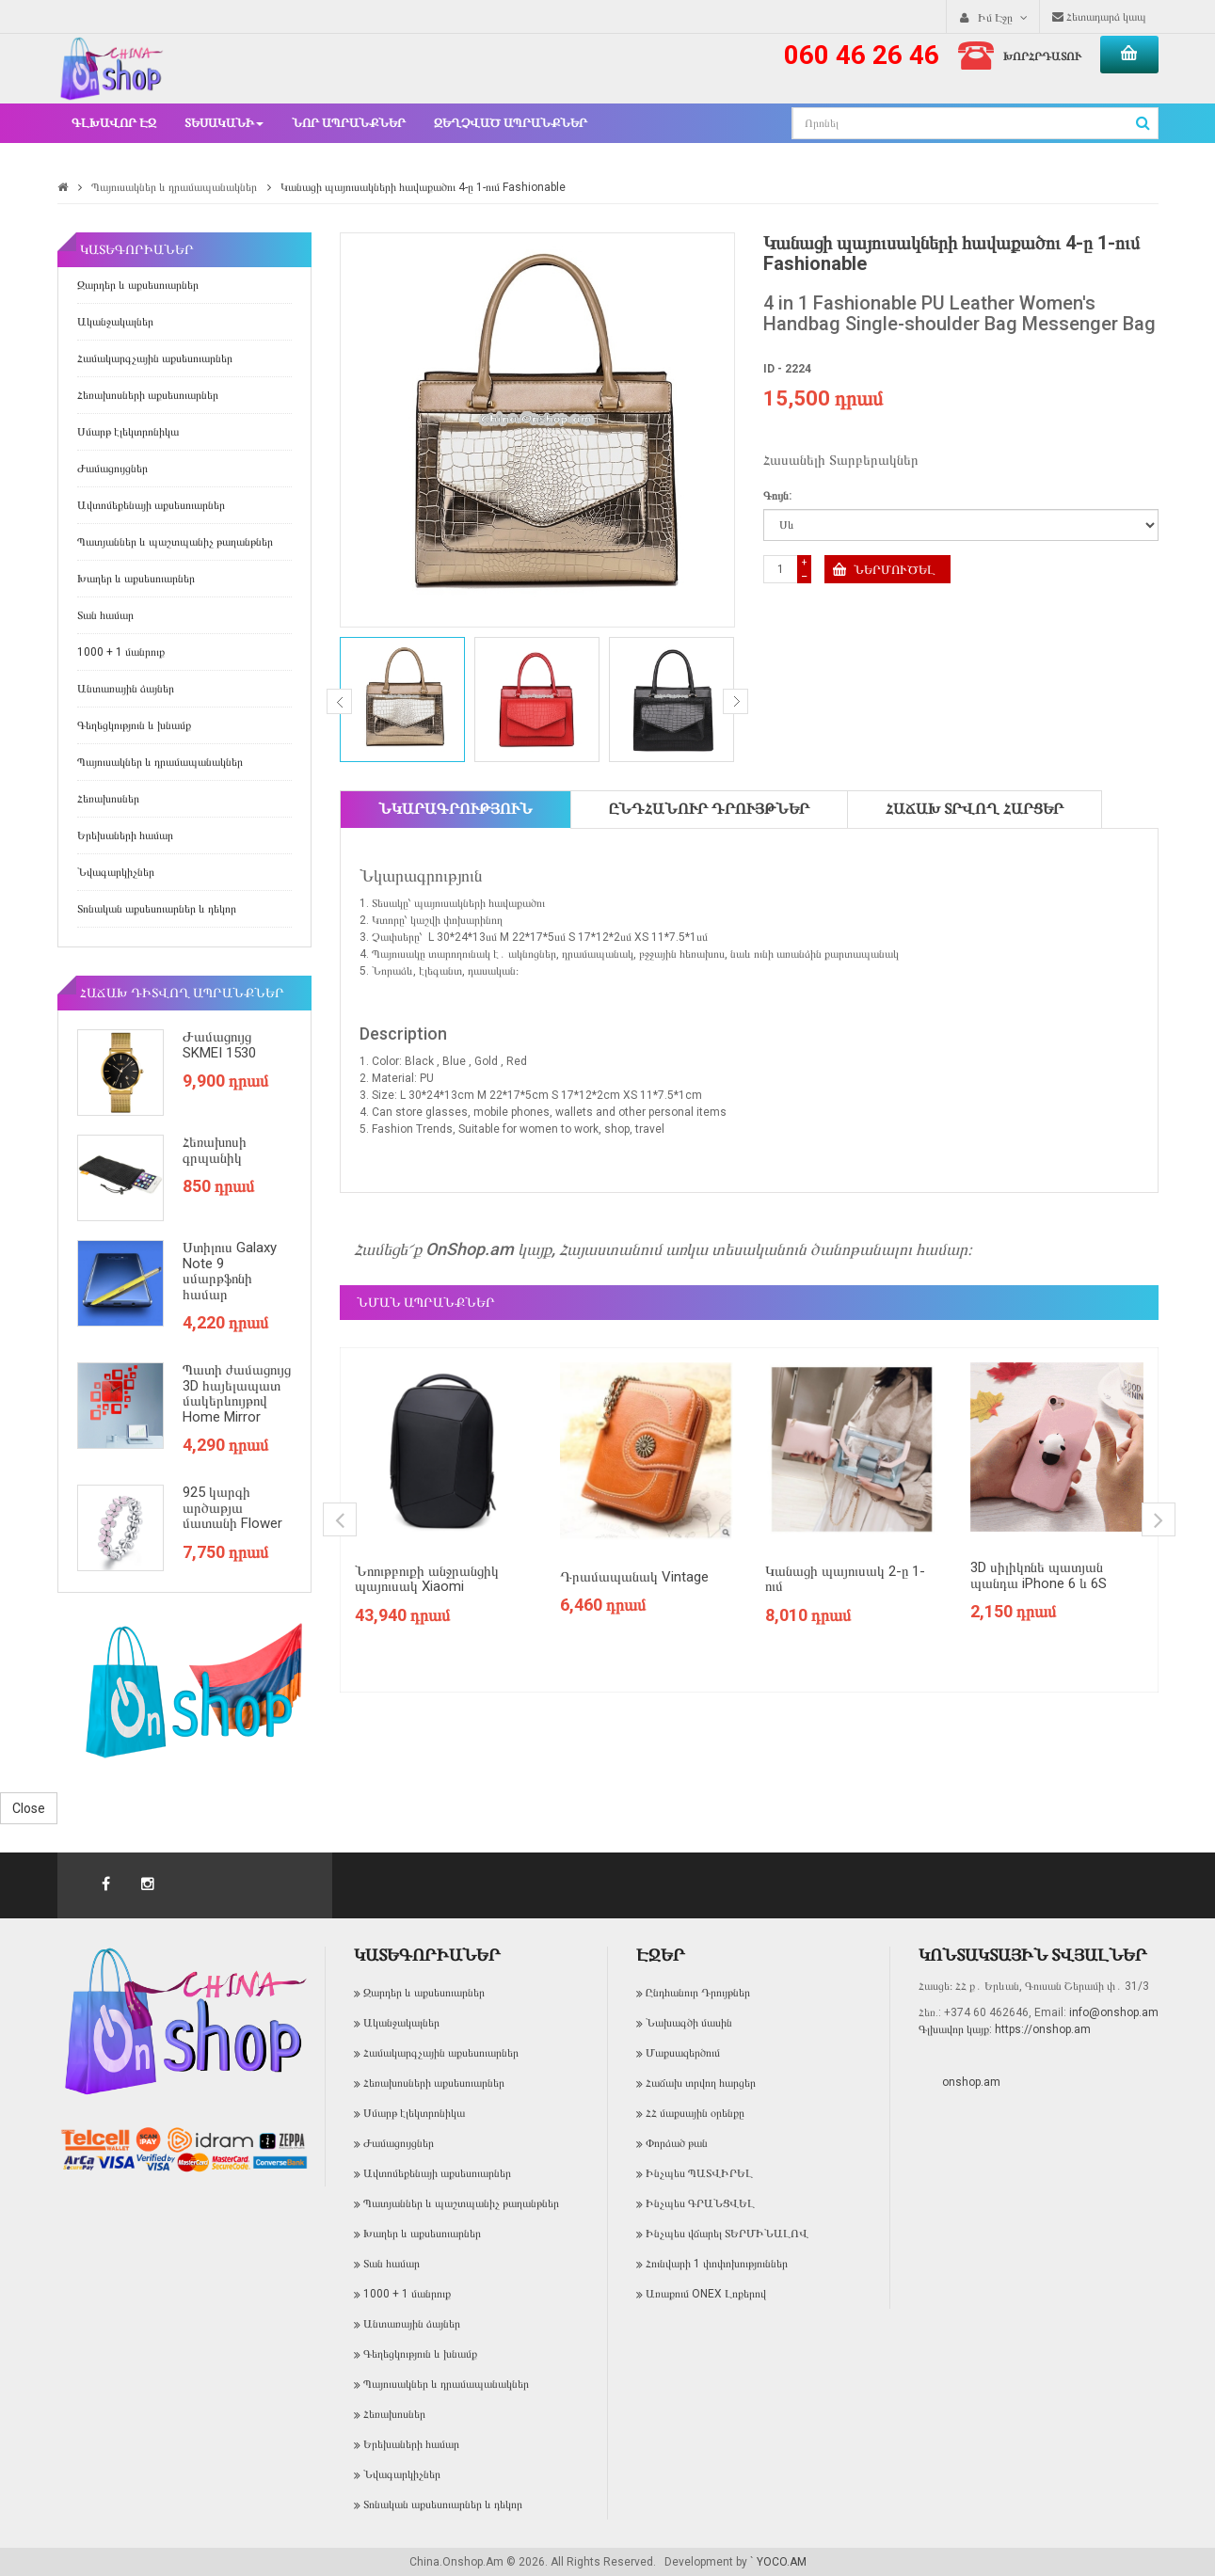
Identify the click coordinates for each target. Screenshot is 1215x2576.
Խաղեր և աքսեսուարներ (136, 578)
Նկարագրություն (455, 809)
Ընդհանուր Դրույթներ (709, 809)
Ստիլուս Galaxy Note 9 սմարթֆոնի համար (230, 1271)
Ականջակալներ (115, 321)
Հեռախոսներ (108, 798)
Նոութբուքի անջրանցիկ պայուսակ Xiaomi (427, 1579)
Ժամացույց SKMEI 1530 (219, 1044)
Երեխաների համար (125, 835)
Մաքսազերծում (683, 2052)
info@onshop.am (1112, 2012)
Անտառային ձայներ (125, 688)
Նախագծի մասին (689, 2022)
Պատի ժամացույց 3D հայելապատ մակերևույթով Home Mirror (237, 1393)
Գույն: (777, 495)
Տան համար (105, 615)
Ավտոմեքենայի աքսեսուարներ (151, 505)
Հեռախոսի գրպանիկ (215, 1150)
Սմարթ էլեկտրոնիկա (128, 431)
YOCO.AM (782, 2561)
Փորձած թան (677, 2143)
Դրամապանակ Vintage (634, 1576)
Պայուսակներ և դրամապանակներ (174, 187)
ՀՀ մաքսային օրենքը (695, 2113)
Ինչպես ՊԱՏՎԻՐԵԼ (699, 2173)
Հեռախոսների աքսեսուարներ (147, 395)
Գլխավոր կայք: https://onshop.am (1005, 2029)
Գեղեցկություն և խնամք (134, 725)
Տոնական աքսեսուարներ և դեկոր (156, 908)
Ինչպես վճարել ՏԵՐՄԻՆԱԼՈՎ (727, 2233)
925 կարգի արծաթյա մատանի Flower (232, 1508)
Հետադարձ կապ (1099, 17)
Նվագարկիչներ (115, 872)
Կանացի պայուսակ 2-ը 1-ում (845, 1579)
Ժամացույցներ (112, 468)
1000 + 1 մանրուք (121, 652)
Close (28, 1808)
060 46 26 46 (861, 55)
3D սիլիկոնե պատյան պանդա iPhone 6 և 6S (1038, 1575)
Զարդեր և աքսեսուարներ (138, 285)
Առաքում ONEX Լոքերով (706, 2293)
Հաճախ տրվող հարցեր (974, 809)
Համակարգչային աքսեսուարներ (154, 358)
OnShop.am (469, 1249)
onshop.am (971, 2082)
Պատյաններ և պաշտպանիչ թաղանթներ (175, 542)
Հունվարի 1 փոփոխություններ (717, 2263)
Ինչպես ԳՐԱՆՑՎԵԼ (700, 2203)
